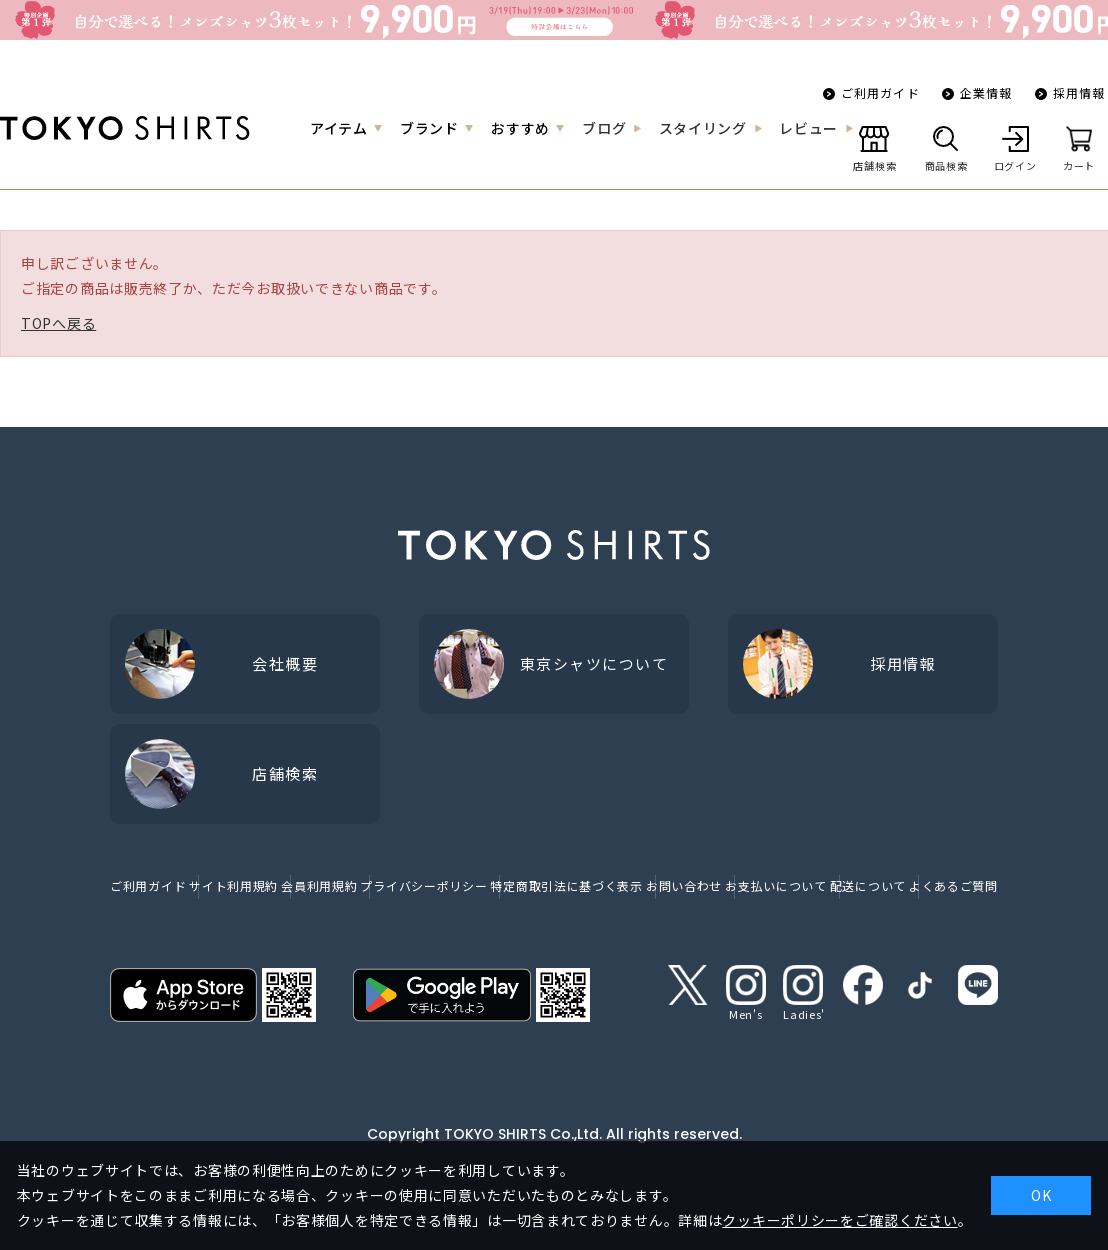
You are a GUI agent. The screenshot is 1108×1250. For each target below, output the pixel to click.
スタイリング (703, 128)
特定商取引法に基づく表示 (566, 885)
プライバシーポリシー (423, 885)
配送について (868, 885)
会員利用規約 (319, 885)
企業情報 (986, 92)
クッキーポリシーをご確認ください (839, 1220)
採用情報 (1079, 92)
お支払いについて (776, 885)
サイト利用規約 (233, 885)
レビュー (808, 128)
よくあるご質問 (953, 885)
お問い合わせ (684, 885)
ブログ (604, 128)
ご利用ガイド (880, 92)
